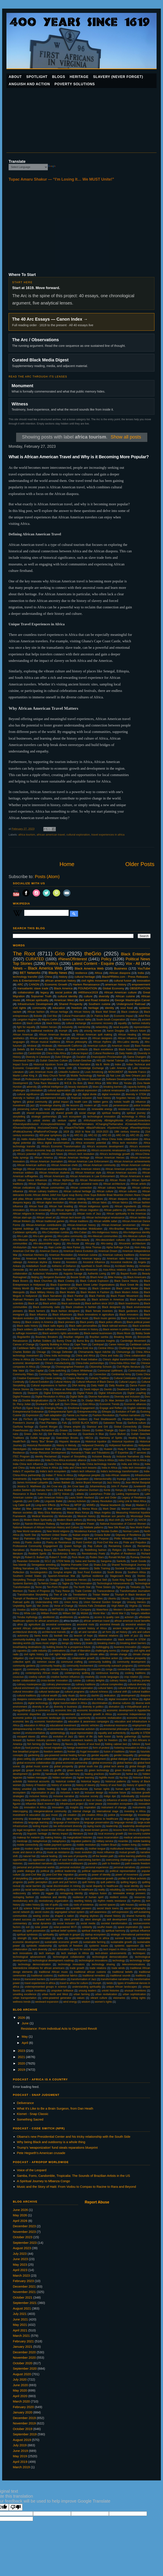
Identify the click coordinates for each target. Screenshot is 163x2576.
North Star (30, 1534)
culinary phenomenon (58, 1684)
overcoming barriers (89, 1859)
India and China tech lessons (80, 1467)
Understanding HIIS (46, 1602)
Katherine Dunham (88, 1490)
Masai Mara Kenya (78, 1512)
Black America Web (89, 968)
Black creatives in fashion (81, 1307)
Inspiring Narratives (43, 1478)
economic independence (131, 1714)
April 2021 (20, 2330)
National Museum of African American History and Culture (46, 1527)
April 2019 (20, 2461)
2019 (21, 2069)
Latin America (118, 1068)
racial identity (131, 1886)
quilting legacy (128, 1882)
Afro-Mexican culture (134, 1236)
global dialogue (119, 1758)
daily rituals (68, 1695)
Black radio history (27, 1325)
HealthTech (19, 1441)
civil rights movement (95, 980)
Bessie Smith (78, 1277)
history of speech (136, 1785)
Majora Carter (49, 1019)
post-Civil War (33, 1874)
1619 (66, 1131)
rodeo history (32, 1904)
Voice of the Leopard (32, 2170)
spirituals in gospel (69, 1934)
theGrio (92, 953)
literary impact (60, 1833)
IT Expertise (122, 1452)
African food (36, 1206)
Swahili (142, 1579)
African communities (53, 1187)
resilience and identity (53, 1897)
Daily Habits (126, 1053)
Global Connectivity (125, 1426)
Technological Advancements (113, 1583)
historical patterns (115, 1781)
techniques (139, 1953)
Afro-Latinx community (70, 1236)
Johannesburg (97, 1486)
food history (104, 1097)
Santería (67, 1019)
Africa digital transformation (53, 1142)
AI (68, 1135)
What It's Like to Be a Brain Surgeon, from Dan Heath (55, 2108)
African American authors (31, 1165)
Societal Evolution (125, 1568)
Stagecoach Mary (120, 1575)
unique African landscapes (121, 1986)
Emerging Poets (54, 1408)
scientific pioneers (81, 1908)
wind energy (70, 2001)
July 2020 (20, 2379)
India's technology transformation (120, 1471)
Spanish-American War (61, 1575)
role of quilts (52, 1904)
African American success (122, 1172)
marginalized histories (79, 1837)
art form (106, 1632)
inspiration (90, 1807)
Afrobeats (46, 1045)
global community (37, 1101)
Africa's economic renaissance (108, 1150)
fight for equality (26, 1027)
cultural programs (75, 1691)
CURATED (35, 959)
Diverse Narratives (99, 1396)
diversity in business (65, 1706)
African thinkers (22, 1221)
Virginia (133, 1605)
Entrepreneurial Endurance (28, 1411)
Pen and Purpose (98, 1538)
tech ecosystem (72, 1116)
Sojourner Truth (41, 996)
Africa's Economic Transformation (61, 1146)
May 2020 (20, 2390)
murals (142, 1848)
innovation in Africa (35, 1807)
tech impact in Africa (115, 1949)
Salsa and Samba (85, 1561)
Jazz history (114, 1482)
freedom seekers (53, 1751)
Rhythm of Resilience (123, 1553)
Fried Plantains (48, 1422)
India (141, 972)
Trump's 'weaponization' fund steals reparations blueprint (57, 2147)
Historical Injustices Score (48, 1064)
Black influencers (62, 1314)
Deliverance (25, 2103)
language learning (38, 1822)
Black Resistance (50, 1299)
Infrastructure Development (35, 1004)
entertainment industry (53, 1097)
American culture (97, 1045)
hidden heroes (48, 1027)
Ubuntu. (125, 1598)
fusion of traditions (114, 1751)
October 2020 (22, 2363)
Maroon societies (23, 1512)
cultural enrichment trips (53, 1688)
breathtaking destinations (27, 1647)
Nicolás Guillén (109, 1531)
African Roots (118, 1180)
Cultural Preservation (74, 1015)
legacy (45, 992)
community (39, 1007)
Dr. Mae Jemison (114, 1400)
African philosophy (77, 1041)
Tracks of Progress (39, 1590)
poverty (82, 1874)
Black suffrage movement (52, 1329)
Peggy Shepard (74, 1538)
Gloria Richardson (44, 1430)
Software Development (119, 1079)
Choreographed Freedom (69, 1366)
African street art (46, 1217)
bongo (65, 1643)
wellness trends (22, 2001)
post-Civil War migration (60, 1874)
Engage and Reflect (111, 1408)
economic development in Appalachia (128, 1710)
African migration (89, 1210)
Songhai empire (62, 1572)
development (128, 1695)
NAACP (129, 1519)
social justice (63, 992)
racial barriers (33, 1886)
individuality (127, 1796)
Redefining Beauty (41, 1549)
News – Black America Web (37, 968)
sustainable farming (94, 1942)
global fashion (125, 1762)
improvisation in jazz (43, 1792)
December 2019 (24, 2418)
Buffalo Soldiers (42, 1340)
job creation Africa (92, 1814)
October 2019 (22, 2429)
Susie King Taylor (122, 1579)
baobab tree (61, 1635)
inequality (30, 1800)
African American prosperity (121, 1169)
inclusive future (117, 1792)
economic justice (22, 1717)
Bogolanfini (23, 1336)
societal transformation (114, 1923)
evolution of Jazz (63, 1736)
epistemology (57, 1732)
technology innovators (71, 1964)
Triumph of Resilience (25, 1598)
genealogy (144, 1755)
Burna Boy (83, 1340)
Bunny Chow (64, 1340)
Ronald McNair (117, 1557)
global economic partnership (71, 1762)
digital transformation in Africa (70, 1703)
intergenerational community (50, 1811)
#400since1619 (88, 992)
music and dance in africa (27, 1852)
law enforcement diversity (67, 1826)
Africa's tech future (52, 1154)
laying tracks (94, 1826)
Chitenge (45, 1366)
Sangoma (106, 1561)
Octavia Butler (102, 1534)
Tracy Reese (62, 1590)
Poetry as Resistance (58, 1542)
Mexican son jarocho (113, 1516)
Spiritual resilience (92, 1575)
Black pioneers (66, 1322)
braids (89, 1643)
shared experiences (38, 1112)
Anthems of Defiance (63, 1266)
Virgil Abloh (117, 1605)
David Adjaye (91, 1389)
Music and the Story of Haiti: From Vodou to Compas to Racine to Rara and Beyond (76, 2186)
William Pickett (49, 1613)
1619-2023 (102, 1131)
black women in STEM (132, 1639)
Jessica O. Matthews (29, 1486)
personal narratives (124, 1867)
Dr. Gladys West (90, 1400)
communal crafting (72, 1661)
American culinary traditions (118, 1254)
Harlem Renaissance (86, 984)
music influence (106, 1852)
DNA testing (79, 1385)
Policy (106, 959)
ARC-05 (134, 1135)
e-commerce (43, 1710)
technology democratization (34, 1964)
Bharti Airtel (96, 1277)
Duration (81, 1056)
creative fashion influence (65, 1676)
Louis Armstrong (94, 1071)
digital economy (56, 1699)
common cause (46, 1661)
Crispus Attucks (75, 1378)
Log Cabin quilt (21, 1505)
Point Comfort (84, 1542)
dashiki (95, 1695)
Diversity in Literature (38, 1056)
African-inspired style (52, 1228)
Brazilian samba (99, 1336)
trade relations (98, 1968)
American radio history (120, 1258)
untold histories (110, 1990)
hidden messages (37, 1777)
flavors (69, 1744)
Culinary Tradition (99, 1378)
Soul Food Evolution (89, 1572)
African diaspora (119, 972)
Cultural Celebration (125, 1378)
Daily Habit (97, 1385)
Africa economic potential (91, 1142)
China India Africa (56, 1053)
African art (60, 1038)
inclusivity (67, 1027)
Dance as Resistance (66, 1389)
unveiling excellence (24, 1994)
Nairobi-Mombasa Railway (40, 1523)
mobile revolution (86, 1844)
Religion (117, 1549)
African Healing (127, 1034)
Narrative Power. (85, 1523)
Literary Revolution (101, 1501)
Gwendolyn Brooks (67, 1437)
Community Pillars (23, 1374)
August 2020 (22, 2374)
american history (115, 984)
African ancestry (39, 1038)
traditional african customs (90, 1971)
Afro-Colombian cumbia (55, 1232)
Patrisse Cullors (50, 1538)
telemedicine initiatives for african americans (39, 1968)
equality (122, 1023)
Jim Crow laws (75, 1486)
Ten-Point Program (57, 1587)
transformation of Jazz (83, 1979)
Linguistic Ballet (53, 1501)
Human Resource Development (48, 1452)
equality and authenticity (112, 1732)
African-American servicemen (118, 1225)
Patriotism (29, 1538)
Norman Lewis (131, 1531)
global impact (61, 1101)
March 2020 (21, 2401)
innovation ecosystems (120, 1803)
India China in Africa (102, 1460)
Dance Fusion (138, 1385)
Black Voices (55, 1049)
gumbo (37, 1773)
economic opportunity (78, 1717)
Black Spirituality (76, 1299)
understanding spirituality (86, 1986)
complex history (59, 1669)
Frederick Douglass (133, 1419)
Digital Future (85, 1393)
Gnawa (64, 1430)
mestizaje (22, 1841)
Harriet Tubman (115, 1060)
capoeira (22, 1650)
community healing (51, 1665)
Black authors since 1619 (99, 1303)
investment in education (27, 1814)
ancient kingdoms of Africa (129, 1628)
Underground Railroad (130, 1004)
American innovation (64, 1258)
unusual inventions (135, 1990)
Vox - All (132, 963)
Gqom (122, 1430)
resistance (124, 1109)
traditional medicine (42, 1030)
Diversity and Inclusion (127, 1396)
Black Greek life (129, 1284)
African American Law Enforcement (88, 1161)
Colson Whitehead (81, 1370)
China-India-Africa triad (122, 1363)
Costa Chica (143, 1374)
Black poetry (87, 1322)
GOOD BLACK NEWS (85, 1422)
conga (109, 1669)
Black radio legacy (53, 1325)
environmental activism (81, 1729)
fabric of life (85, 1736)
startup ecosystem (95, 1934)
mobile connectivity (28, 1844)
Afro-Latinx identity (128, 1041)
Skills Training (102, 1568)
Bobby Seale (143, 1333)
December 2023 (24, 2226)
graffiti (57, 1770)
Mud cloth (114, 1519)
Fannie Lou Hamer (77, 1415)
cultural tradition (141, 1691)
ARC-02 (92, 1135)
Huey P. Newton (127, 1449)
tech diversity (40, 1949)
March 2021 (21, 2335)
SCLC (47, 1561)
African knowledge (40, 1210)
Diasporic (32, 1393)
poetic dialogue (26, 1871)
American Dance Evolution (78, 1251)
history (63, 976)
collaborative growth (83, 1658)
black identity (70, 1639)
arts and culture (141, 1632)
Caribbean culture (140, 1344)
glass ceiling (24, 1758)
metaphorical (39, 1841)
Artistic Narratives (64, 1269)
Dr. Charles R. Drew (64, 1400)
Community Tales (49, 1374)
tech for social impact (86, 1949)
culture (88, 996)
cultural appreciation (59, 1090)
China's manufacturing (57, 1363)
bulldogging (102, 1647)
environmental (55, 1729)
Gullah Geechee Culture (54, 1060)
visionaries (119, 1997)
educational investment (63, 1725)
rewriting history (83, 1900)
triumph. (97, 1983)
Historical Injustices (123, 1441)
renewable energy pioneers (129, 1893)
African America (43, 1157)
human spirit (123, 1788)
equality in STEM (140, 1732)
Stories (141, 1575)
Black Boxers (20, 1280)
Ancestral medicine (121, 1262)
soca (135, 1919)
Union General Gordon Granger (102, 1602)
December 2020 (24, 2352)
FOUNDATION (87, 988)
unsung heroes (92, 1030)
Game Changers (136, 1056)
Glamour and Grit (97, 1426)
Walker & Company (80, 1609)
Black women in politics (116, 1329)
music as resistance (58, 1852)
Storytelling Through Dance (29, 1579)
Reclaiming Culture (120, 1546)
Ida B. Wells (102, 1064)
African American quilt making (94, 1034)
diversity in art (40, 1706)
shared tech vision (48, 1919)
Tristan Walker (100, 1594)
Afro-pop (90, 1243)
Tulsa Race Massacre (46, 1083)
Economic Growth (56, 984)
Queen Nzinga (73, 1546)
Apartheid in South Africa (95, 1266)
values (81, 1997)
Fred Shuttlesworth (105, 1419)
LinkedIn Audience (69, 1071)
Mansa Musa (89, 1508)
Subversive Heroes (76, 1579)
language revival (123, 1822)
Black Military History (42, 1292)
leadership (112, 1826)
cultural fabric (105, 1688)
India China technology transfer (98, 1464)
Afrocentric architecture (132, 1243)
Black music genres (105, 1318)
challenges (19, 1090)
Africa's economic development (105, 1146)
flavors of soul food (89, 1744)
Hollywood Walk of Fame (46, 1449)
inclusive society (89, 1796)
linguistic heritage (37, 1833)
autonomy (23, 1635)
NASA (16, 1523)
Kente (107, 1490)
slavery (21, 1030)
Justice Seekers (22, 1490)
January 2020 (22, 2412)
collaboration (26, 992)
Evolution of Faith (126, 1411)
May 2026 (20, 2215)
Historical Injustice (95, 1441)
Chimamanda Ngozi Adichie (94, 1351)
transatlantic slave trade (32, 988)
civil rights (19, 1007)
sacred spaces (107, 1904)
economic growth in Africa (96, 1714)
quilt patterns (107, 1882)
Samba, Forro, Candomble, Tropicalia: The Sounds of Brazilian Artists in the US (73, 2175)
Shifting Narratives (23, 1568)
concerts (96, 1669)
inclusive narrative (63, 1796)
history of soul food (111, 1785)
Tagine (65, 1583)
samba (142, 1904)
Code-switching (57, 1370)
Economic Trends (109, 1404)
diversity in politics (93, 1706)
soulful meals (104, 1927)
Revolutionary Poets (93, 1553)
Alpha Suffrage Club (117, 1247)
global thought (137, 1766)
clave (81, 1654)
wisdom (86, 2001)
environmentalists (35, 1732)
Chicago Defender (62, 1351)
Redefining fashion (96, 1549)
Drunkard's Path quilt (47, 1404)
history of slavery (85, 1785)
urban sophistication (134, 1994)
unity (75, 1030)
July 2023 (20, 2253)
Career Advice (117, 1344)
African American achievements (132, 1161)
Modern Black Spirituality (38, 1519)
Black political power (138, 1322)
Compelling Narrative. (75, 1374)
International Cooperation (74, 1478)
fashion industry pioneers (41, 1740)
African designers (102, 1038)
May (25, 2036)
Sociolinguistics (39, 1572)
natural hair (29, 1856)
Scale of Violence (67, 1079)
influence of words (117, 1800)
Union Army (71, 1602)
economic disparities (29, 1714)
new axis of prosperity (75, 1856)
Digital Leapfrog (136, 1393)
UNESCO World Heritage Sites (85, 1598)
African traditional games (50, 1221)
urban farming (82, 1994)
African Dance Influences (32, 1180)
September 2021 (25, 2303)
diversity (104, 996)
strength (22, 1938)
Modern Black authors (69, 1519)
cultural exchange (76, 1023)
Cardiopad (98, 1344)
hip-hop (123, 1777)
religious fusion (98, 1893)
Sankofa (121, 1561)
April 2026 (20, 2221)
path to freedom (111, 1863)
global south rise (88, 1766)
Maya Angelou (102, 1512)
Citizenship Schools (100, 1366)
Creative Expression (28, 1378)
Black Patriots (97, 1295)
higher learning (85, 1777)
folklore (136, 1744)
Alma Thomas (93, 1247)
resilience (81, 972)
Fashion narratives (129, 1415)
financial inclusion (81, 1097)
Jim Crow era (54, 1486)
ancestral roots (85, 1624)
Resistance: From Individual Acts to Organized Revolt (59, 2028)
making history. (53, 1837)
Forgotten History (49, 1419)
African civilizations (24, 1187)
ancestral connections (58, 1624)
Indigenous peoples (89, 1475)
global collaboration (47, 1758)
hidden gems (100, 1101)
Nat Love (115, 1075)
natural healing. (49, 1856)
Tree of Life (60, 1594)
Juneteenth (139, 1486)
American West (64, 1000)
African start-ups (22, 1217)
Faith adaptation (53, 1415)
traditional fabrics (68, 1975)
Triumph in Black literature (130, 1594)
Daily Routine (117, 1385)
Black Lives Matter (127, 1288)
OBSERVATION (140, 988)
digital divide (89, 1094)
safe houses (127, 1904)
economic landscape (49, 1717)
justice (111, 1814)
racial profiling (57, 1889)
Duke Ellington (63, 1056)
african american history (60, 980)
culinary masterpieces (29, 1684)
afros (20, 1624)
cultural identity (68, 996)
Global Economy (113, 988)
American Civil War (24, 1251)
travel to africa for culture (74, 1983)
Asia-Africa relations (114, 1269)
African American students (54, 1172)
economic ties (21, 1721)
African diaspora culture (123, 1198)
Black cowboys (130, 1011)
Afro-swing (107, 1243)
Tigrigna (120, 1587)
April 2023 (20, 2270)
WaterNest (102, 1609)
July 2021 (20, 2314)
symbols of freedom (70, 1945)
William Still (69, 1613)
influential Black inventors (40, 1803)
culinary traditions (85, 1684)
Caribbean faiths (26, 1348)
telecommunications (133, 1964)
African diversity (78, 1202)
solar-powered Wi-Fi (65, 1927)
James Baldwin (61, 1482)
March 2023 (21, 2275)
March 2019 (21, 2467)
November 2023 (24, 2231)
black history (53, 1023)
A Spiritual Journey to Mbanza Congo (43, 2181)
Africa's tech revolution (81, 1154)
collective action (109, 1658)
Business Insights (105, 1340)
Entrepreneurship (87, 1411)
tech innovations (22, 1953)
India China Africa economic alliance (65, 1460)
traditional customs (42, 1975)
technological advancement (29, 1956)
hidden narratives (62, 1777)
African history (82, 1011)
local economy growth (110, 1833)
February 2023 (23, 2281)
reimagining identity (71, 1893)
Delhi (143, 1389)
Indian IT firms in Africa (59, 1475)
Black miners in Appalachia (54, 1318)
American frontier (36, 1258)
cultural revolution (140, 1090)
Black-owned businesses (98, 1333)
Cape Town (80, 1344)
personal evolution (70, 1867)
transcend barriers (35, 1979)
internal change (81, 1811)
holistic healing (46, 1788)
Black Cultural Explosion (94, 1280)
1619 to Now (82, 1131)
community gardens (24, 1665)
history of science (61, 1785)
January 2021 (22, 2346)
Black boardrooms (128, 1303)
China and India (109, 1355)
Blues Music (124, 1333)
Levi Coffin (33, 1501)
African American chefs (64, 1165)
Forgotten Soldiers (77, 1419)
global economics (102, 1762)
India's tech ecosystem (53, 1471)
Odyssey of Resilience (128, 1534)
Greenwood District (24, 1060)
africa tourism (26, 834)
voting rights (138, 1997)
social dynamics (42, 1923)
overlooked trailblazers (70, 1863)
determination (52, 1094)
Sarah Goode (138, 1561)
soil (28, 1927)
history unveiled (22, 1788)
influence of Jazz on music (87, 1800)
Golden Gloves (81, 1430)
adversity (31, 1086)
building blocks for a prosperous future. (68, 1647)
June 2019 (20, 2451)
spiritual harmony (115, 1930)
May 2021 (20, 2324)
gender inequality (123, 1755)
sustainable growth (121, 1942)
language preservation (96, 1822)
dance (83, 1695)
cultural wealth (49, 1695)
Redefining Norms (68, 1549)
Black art (33, 1303)
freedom (76, 1007)
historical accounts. (39, 1781)
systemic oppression (127, 1945)
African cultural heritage (77, 1191)
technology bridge (140, 1960)
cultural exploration (78, 834)
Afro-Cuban (80, 1232)
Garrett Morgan (48, 1426)
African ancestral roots (85, 1183)
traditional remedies (94, 1975)
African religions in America (29, 1213)
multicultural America (122, 1848)
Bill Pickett (37, 1049)
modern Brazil (108, 1844)
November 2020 (24, 2357)
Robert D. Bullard (35, 1557)
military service (104, 1841)
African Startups (37, 1183)
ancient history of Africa (92, 1628)
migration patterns (81, 1841)
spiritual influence (140, 1930)
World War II (118, 1613)
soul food (126, 1007)
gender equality (100, 1755)
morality (79, 1848)
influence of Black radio (54, 1800)
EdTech (17, 1408)
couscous (18, 1676)
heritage (93, 1007)
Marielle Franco (137, 1071)
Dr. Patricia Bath (100, 1015)
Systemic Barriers (23, 1583)
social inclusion (66, 1923)
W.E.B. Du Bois (73, 1083)
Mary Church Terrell (54, 1075)
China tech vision (45, 1359)
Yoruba (128, 1083)
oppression (39, 1859)
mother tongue (97, 1848)
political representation (123, 1871)
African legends (65, 1210)
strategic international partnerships (130, 1934)
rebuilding (115, 1889)
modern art (90, 1105)
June (25, 2023)
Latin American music (41, 1071)
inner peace (95, 1803)
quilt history (88, 1882)
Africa (98, 972)
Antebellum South (36, 1266)
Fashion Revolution (104, 1415)
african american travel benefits (132, 1620)
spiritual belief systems (63, 1930)
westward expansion (47, 2001)
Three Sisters (103, 1587)
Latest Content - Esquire (93, 963)
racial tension (78, 1109)
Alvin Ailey (140, 1247)
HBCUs (89, 1437)
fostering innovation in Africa (130, 1747)
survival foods (123, 1938)
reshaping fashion (23, 1897)
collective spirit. (22, 1661)
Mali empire (54, 1508)
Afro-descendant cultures (110, 1239)
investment (19, 1105)
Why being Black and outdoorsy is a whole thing (51, 2142)
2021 (21, 2057)
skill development (117, 1919)
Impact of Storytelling (74, 1456)
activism (129, 1617)
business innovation (125, 1647)
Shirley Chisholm (49, 1568)
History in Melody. (66, 1445)
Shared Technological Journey (129, 1564)
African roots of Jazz (89, 1213)
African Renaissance (92, 1180)
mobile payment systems (57, 1844)
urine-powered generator (56, 1997)
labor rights (73, 1818)
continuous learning (107, 1673)
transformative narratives (115, 1979)
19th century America (126, 1131)
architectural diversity (25, 1632)
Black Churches (43, 1280)
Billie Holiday (115, 1277)
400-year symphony (50, 1135)
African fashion (36, 1011)
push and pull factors (65, 1882)
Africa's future (138, 1030)
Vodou (133, 1019)
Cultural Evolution (39, 1381)
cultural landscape (49, 1691)
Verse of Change (63, 1605)
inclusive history (38, 1796)
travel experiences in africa (108, 834)
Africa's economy (140, 1150)
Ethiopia (106, 1411)
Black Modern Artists (127, 1292)
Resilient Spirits (37, 1553)
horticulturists (80, 1788)
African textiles (137, 1217)
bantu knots (41, 1635)
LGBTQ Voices (60, 1493)
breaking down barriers (133, 1643)
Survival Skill (99, 1579)
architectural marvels (54, 1632)
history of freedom (36, 1785)
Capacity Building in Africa (54, 1344)
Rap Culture (95, 1546)
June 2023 (20, 2259)
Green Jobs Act (33, 1434)
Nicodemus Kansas (85, 1531)
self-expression (120, 1912)
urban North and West (55, 1994)
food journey (32, 1747)
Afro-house (72, 1243)
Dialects (17, 1393)
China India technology (57, 1355)
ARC (20, 984)
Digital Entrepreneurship (58, 1393)
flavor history (53, 1744)
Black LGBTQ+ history (73, 1288)
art (72, 1632)
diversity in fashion (24, 1097)
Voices (146, 1605)
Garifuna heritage (23, 1426)
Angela (142, 1262)
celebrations (59, 1650)
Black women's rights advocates (60, 1333)
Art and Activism (39, 1269)
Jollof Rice (144, 1015)
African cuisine (125, 996)
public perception (38, 1882)
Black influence (38, 1314)
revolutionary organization (53, 1900)
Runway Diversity (140, 1557)
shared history (112, 1915)
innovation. (58, 1807)
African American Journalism (46, 1161)
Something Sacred (30, 2119)
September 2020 (25, 2368)
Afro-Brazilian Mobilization (87, 1228)
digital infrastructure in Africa (87, 1699)
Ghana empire (72, 1426)
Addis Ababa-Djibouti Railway (38, 1139)
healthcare (115, 1773)
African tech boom (70, 1217)
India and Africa (130, 1464)
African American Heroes (110, 1157)
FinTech (28, 1419)
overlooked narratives (40, 1863)
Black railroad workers (115, 1325)
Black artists (50, 1303)
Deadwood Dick (126, 1389)
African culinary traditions (43, 1191)
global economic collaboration (34, 1762)
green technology (99, 1770)
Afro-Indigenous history (105, 1232)
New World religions (58, 1531)
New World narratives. (29, 1531)
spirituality (48, 1934)
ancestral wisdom (135, 1624)
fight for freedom (108, 1740)
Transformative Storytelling (32, 1594)
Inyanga (121, 1478)
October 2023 (22, 2237)
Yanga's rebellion (140, 1613)
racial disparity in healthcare (102, 1886)
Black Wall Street (106, 1011)
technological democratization (110, 1956)
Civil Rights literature (128, 1366)
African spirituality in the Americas (126, 1213)
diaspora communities (29, 1699)
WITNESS (58, 1609)
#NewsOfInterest (72, 959)
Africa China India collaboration (119, 1139)
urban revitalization (106, 1994)
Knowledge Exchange (91, 1068)
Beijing (35, 1277)
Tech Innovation (83, 1583)
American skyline (37, 1262)
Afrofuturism (20, 1247)
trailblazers (19, 1120)
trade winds (118, 1968)
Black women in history (85, 1329)
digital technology (38, 1703)
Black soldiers (25, 1329)
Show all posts (126, 437)
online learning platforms (132, 1856)
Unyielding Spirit (22, 1605)
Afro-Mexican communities (103, 1236)
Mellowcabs (65, 1516)
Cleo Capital (36, 1370)
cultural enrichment (24, 1688)
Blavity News (57, 972)
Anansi (57, 1262)
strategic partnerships (44, 1116)
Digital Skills (77, 1396)
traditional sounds (120, 1975)
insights (74, 1807)
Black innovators (129, 1314)
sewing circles (41, 1915)
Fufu (64, 1422)
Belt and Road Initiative (94, 1000)
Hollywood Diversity (93, 1445)
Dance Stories (21, 1389)
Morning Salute (95, 1519)
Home (66, 864)
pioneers (145, 1867)
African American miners (86, 1169)
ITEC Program (21, 1456)
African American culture (120, 992)
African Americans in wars (135, 1176)
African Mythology (63, 1180)
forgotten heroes (125, 1097)
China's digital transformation (119, 1359)
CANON (34, 984)
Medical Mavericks (42, 1516)
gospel (16, 1770)
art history (121, 1632)
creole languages (109, 1676)
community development (131, 1661)
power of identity (101, 1874)
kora (58, 1818)
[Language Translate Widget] (28, 167)
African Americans (54, 1176)
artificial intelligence (52, 1086)
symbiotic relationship (39, 1945)
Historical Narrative (79, 1064)
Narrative (65, 1523)
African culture (105, 1191)
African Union (59, 1183)
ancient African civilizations (29, 1628)
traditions (141, 1975)
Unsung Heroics (136, 1602)
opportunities (20, 1859)
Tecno (38, 1587)
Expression (32, 1415)
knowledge (126, 1814)
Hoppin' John (90, 1449)
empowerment (141, 984)
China (48, 976)
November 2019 (24, 2423)
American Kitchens (33, 1254)
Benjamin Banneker (55, 1277)
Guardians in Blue (93, 1434)
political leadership (65, 1871)
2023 (21, 2050)
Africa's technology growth (115, 1154)
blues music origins (46, 1643)
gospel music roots (37, 1770)
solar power (41, 1927)
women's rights (103, 2001)
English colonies (136, 1408)
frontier (71, 1751)
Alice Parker (73, 1247)
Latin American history (51, 1497)
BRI (113, 1273)
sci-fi (15, 1908)
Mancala (72, 1508)
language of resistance (66, 1822)
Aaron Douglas (115, 1030)
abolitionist (49, 1617)
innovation (143, 980)
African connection (81, 1187)
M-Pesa (64, 1505)
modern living (129, 1844)
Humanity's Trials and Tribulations (90, 1452)
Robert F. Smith (58, 1557)
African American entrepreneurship (47, 1169)
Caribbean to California (54, 1348)
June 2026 (20, 2210)
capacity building (136, 1086)
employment (139, 1725)
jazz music (52, 1814)
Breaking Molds (123, 1336)
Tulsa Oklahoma (52, 1598)
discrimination (99, 1703)
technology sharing (103, 1964)
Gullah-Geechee (82, 1060)
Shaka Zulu (100, 1564)
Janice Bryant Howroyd (88, 1482)
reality (101, 1889)
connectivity (124, 1669)
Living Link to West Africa (131, 1501)
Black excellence (103, 1049)
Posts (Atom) (47, 876)
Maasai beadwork (110, 1505)
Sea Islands (19, 1564)
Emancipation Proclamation (106, 1056)
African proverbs (136, 1210)
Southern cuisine (100, 1004)
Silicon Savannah (91, 1079)
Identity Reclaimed (45, 1456)
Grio (60, 953)
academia (83, 1617)
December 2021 (24, 2286)
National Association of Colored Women (123, 1523)
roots (66, 1904)
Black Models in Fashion (94, 1292)
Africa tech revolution (124, 1142)
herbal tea (131, 1773)
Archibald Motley (124, 1266)
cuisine (77, 1680)
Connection (99, 1374)
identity (109, 1007)
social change (87, 1112)
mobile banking (141, 1841)
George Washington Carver (132, 1000)
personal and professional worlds (36, 1867)
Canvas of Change (23, 1344)
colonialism (36, 1090)
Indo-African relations (117, 1475)
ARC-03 (106, 1135)
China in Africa (21, 1359)
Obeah (17, 1079)
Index (118, 1064)
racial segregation (54, 1109)
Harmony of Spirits (111, 1437)
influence (141, 1101)
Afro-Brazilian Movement (123, 1228)
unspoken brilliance (62, 1990)
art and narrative (87, 1632)
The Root (24, 953)
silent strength (93, 1919)
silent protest (71, 1919)
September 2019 (25, 2434)
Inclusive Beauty (101, 1456)
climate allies (96, 1654)
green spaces (75, 1770)
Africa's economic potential (71, 1150)
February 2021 (23, 2341)
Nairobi (101, 1075)
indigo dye (110, 1796)
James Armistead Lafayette (32, 1482)
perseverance (121, 1105)
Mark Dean (109, 1508)
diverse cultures (122, 1703)
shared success (22, 1919)
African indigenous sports (94, 1206)
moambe (123, 1841)
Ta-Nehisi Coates (47, 1583)
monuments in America (57, 1848)
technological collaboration (69, 1956)
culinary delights (95, 1680)
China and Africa (85, 1355)
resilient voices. (119, 1897)
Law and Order (108, 1497)
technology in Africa (133, 1116)
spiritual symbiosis (27, 1934)
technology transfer (25, 976)
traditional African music (53, 1971)
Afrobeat (31, 1045)
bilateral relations (108, 1635)
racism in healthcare (81, 1889)
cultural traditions (26, 1695)
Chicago (41, 1351)
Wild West (112, 1083)
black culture (34, 1023)
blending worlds (22, 1643)
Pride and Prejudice (134, 1542)
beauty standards (78, 1086)
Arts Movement (89, 1269)
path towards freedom (137, 1863)
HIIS (99, 1060)
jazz (32, 1105)
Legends (18, 1501)
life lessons (72, 1105)
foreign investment (77, 1747)
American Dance (49, 1251)
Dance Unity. (41, 1389)
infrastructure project (72, 1803)
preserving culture (27, 1109)
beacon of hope (83, 1635)
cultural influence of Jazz (132, 1688)
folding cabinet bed (116, 1744)
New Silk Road (116, 1527)
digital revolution (111, 1094)
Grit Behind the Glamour (62, 1434)
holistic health (122, 1101)
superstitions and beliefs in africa (89, 1938)
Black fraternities (128, 1049)
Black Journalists (44, 1288)
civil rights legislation (61, 1654)
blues (96, 1086)
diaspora (145, 1695)
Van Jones (43, 1605)
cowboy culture (37, 1676)
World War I (100, 1613)
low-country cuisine (139, 1833)
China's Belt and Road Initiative (79, 1359)
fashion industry (141, 1023)
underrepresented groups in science (45, 1986)
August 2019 (22, 2440)
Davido (108, 1389)
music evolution (83, 1852)
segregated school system (69, 1912)
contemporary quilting (77, 1673)
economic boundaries (89, 1710)
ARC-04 (120, 1135)
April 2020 (20, 2396)
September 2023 (25, 2242)
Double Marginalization (35, 1400)
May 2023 (20, 2264)
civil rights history (34, 1654)
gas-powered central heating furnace (65, 1755)
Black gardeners (128, 1310)
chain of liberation (80, 1650)
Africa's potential (26, 1154)
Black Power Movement (125, 1295)
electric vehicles (90, 1725)
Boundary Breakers (46, 1336)
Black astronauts (70, 1303)
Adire (64, 1139)
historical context (65, 1781)
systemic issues (98, 1945)
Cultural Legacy (128, 1381)
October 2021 (22, 2297)
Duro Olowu (71, 1404)
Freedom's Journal (23, 1422)
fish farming (34, 1744)
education (59, 1007)
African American (23, 1034)
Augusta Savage (72, 1273)
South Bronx (114, 1572)
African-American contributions (44, 1225)
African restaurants (61, 1213)
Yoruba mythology (27, 1617)
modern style (32, 1848)
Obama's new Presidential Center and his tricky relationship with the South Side (73, 2136)
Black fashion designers (65, 1310)
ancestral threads (110, 1624)
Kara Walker (65, 1490)
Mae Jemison (34, 1508)
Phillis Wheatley (123, 1538)
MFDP (78, 1505)
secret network (21, 1912)
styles (60, 1938)
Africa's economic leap (38, 1150)
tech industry (138, 1949)
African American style (88, 1172)
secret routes (42, 1912)
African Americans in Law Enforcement (92, 1176)
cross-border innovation (54, 1680)
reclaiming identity (135, 1889)
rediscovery (19, 1893)
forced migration (53, 1747)
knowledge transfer (40, 1818)
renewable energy (102, 1109)
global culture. (71, 1758)
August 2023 (22, 2248)
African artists (138, 1183)
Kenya (119, 1490)
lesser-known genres (96, 1830)
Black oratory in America (39, 1322)
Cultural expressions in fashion (49, 1385)
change (125, 1650)
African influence (127, 1038)
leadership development (136, 1826)
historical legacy (90, 1781)
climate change (118, 1654)
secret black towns (108, 1908)
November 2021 (24, 2292)
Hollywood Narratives (121, 1445)
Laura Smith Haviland (81, 1497)
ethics (44, 1736)
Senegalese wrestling (43, 1564)
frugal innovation (89, 1751)
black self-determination (98, 1639)
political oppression (93, 1871)
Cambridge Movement (133, 1340)
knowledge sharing (50, 1105)
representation (142, 1027)
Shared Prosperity (71, 1004)
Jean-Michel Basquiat (137, 1482)
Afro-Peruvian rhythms (56, 1239)
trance (16, 1979)
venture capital (67, 1120)
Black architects (78, 1049)
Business (120, 968)
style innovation (42, 1938)
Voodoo (21, 1609)
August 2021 (22, 2308)
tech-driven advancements (110, 1953)
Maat (128, 1505)
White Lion (30, 1613)
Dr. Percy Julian (22, 1404)
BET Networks (30, 972)
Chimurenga (123, 1351)
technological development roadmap (53, 1960)
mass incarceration (108, 1837)
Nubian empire (80, 1534)
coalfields (61, 1658)
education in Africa (34, 1725)
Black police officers (110, 1322)
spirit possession (35, 1930)
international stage (107, 1811)
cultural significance (28, 1094)
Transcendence (106, 1590)
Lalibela (79, 1493)
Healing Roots (136, 1437)
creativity (90, 1676)
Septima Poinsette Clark (75, 1564)
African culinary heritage (112, 1187)
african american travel (51, 834)
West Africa (94, 1083)
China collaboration (135, 1355)
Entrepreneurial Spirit (60, 1411)
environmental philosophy (114, 1729)
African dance (79, 1038)
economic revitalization (108, 1717)
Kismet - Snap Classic (32, 2114)
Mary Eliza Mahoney (50, 1512)
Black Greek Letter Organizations (95, 1284)
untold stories (41, 1120)
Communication (137, 1370)
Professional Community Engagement (35, 1546)
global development (94, 1758)
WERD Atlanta (39, 1609)
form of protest (101, 1747)
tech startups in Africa (75, 1953)
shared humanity (136, 1915)
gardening (33, 1755)
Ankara (17, 1266)
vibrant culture (99, 1997)
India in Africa (109, 1467)
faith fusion (104, 1736)
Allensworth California (69, 1045)
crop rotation (131, 1676)
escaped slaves (26, 1736)
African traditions (79, 1221)
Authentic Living (97, 1273)
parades (92, 1863)
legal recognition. (26, 1830)
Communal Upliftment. (110, 1370)
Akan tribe (37, 1247)
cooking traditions (135, 1673)
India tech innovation (134, 1467)
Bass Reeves (142, 1045)
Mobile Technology (81, 1075)
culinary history (118, 1680)
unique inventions (36, 1990)
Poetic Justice (33, 1542)
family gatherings (126, 1736)
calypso (145, 1647)
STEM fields (63, 1561)
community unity (36, 1669)
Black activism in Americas (108, 1299)
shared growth (64, 1112)
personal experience (97, 1867)
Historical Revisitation (39, 1445)
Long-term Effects (45, 1505)
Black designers (111, 1307)
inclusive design (94, 1792)
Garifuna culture (136, 1422)
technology (118, 1960)
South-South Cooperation (110, 1019)
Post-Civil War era (107, 1542)
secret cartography (135, 1908)
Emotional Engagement (81, 1408)
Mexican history (86, 1516)
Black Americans (136, 1277)
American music (121, 1045)
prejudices (38, 1878)
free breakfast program (26, 1751)
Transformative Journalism (135, 1590)
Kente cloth (65, 1068)
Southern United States (27, 1575)
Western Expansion (124, 1609)
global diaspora (141, 1758)
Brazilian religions (73, 1336)
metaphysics (59, 1841)
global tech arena (113, 1766)
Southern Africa (137, 1572)
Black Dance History (126, 1280)
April (25, 2043)
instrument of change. (114, 1807)
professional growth (102, 1878)
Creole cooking (53, 1378)
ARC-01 (78, 1135)
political (45, 1871)
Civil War (52, 1015)
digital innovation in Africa (123, 1699)
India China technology (61, 1464)
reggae (50, 1893)
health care (81, 1101)
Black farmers (37, 1310)
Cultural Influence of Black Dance (95, 1381)
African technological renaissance (105, 1217)
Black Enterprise (135, 954)
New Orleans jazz (135, 1075)
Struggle (55, 1579)
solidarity (87, 1927)
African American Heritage (74, 1157)
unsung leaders (87, 1990)
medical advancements (137, 1837)
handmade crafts (55, 1773)
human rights (102, 1788)
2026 (21, 2017)
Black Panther (75, 1295)
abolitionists (66, 1617)
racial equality (121, 1027)
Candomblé (34, 1053)
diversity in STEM (135, 1094)
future (132, 1751)
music (104, 1105)
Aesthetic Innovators (84, 1139)
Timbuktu (135, 1587)
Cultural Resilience (103, 1053)
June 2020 (20, 2385)
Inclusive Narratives (127, 1456)
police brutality (142, 1105)
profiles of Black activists (132, 1878)
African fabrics (120, 1202)
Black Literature (101, 1288)
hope (64, 1788)
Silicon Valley (84, 1019)
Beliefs (21, 1049)
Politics (52, 963)
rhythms (136, 1900)
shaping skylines (89, 1915)
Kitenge (132, 1490)
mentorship (84, 1027)
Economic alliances (135, 1404)
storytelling (19, 1116)
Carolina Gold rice (82, 1348)
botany (77, 1643)
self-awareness (98, 1912)
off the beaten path (103, 1856)
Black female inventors (99, 1310)
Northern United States (54, 1534)
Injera (49, 1068)
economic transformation (48, 1721)
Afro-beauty (82, 1239)
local (90, 1833)
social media (88, 1923)
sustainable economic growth (61, 1942)
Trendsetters (80, 1594)
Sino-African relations (76, 1568)
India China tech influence (28, 1464)
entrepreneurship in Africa (27, 1729)
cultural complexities (111, 1684)
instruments (139, 1807)
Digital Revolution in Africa (50, 1396)
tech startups (47, 1953)
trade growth (77, 1968)
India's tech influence (83, 1471)
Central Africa (106, 1348)
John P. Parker (119, 1486)
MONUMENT (115, 1071)
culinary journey (141, 1680)
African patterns (113, 1210)
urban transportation (24, 1997)
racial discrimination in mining (63, 1886)
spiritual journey (136, 1112)
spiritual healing (111, 1112)
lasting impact (40, 1826)
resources (140, 1897)
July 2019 (20, 2445)
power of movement (126, 1874)
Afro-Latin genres (42, 1236)
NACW (142, 1519)
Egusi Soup (33, 1408)
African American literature (54, 1034)
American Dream (108, 1251)
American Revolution (61, 1254)
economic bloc (63, 1710)
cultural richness (98, 1691)
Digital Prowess (22, 1396)
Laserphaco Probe (100, 1493)
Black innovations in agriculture (95, 1314)
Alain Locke (55, 1247)
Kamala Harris (44, 1490)
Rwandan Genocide (28, 1561)
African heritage (59, 1011)
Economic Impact (124, 1015)
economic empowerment (61, 1714)
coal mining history (40, 1658)
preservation (56, 1878)
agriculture (35, 1624)
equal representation (81, 1732)
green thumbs (123, 1770)
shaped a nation (64, 1915)
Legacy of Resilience (134, 1497)
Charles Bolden (22, 1351)
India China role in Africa (132, 1460)
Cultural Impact (79, 1053)
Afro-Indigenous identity (136, 1232)
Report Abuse (97, 2202)
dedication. (110, 1695)
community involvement (79, 1665)
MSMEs (90, 1505)
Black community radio (46, 1307)
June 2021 (20, 2319)
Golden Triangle (104, 1430)
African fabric (99, 1202)
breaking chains (106, 1643)
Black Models (67, 1292)
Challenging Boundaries (132, 1348)
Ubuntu (112, 1598)
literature (78, 1833)
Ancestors (71, 1262)
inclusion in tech (69, 1792)
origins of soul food (61, 1859)
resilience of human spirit (88, 1897)
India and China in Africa (44, 1467)
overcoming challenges (119, 1859)
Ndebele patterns (93, 1527)
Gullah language (40, 1437)
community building (99, 1661)
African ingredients (125, 1206)
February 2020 (23, 2407)
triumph (63, 1030)
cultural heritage (84, 976)
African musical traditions (45, 1041)
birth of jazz (131, 1635)
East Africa (89, 1404)
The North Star (82, 1587)
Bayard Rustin (129, 1273)
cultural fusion (123, 980)
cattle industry (39, 1650)
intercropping (20, 1811)
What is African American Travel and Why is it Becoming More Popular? (79, 456)
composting (79, 1669)
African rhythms (102, 1041)
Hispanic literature (69, 1441)
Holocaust (72, 1449)
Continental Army (121, 1374)
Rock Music (78, 1557)
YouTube (143, 968)
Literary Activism (76, 1501)
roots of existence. (83, 1904)
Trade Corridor (83, 1590)
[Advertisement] (81, 120)
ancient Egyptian (61, 1628)
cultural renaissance (113, 1090)
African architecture (114, 1183)
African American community (99, 1165)
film (125, 1740)
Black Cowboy (66, 1280)
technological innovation (102, 1116)
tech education (60, 1949)
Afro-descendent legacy (47, 1243)
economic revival (136, 1717)
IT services (139, 1452)
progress (18, 1882)
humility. (140, 1788)
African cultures (128, 1191)
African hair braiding (61, 1206)
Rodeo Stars (97, 1557)
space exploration (128, 1927)
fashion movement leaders (77, 1740)
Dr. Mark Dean (137, 1400)
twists (110, 1983)
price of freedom (77, 1878)
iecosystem (19, 1792)
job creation (70, 1814)
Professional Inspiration (38, 1079)
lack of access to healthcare (101, 1818)
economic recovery (102, 1023)
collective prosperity (134, 1658)
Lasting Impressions (127, 1493)
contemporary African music (42, 1673)
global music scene (37, 1766)
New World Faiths (140, 1527)
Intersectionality (103, 1478)
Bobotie (37, 1015)
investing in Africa (135, 1811)
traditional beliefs (122, 1971)
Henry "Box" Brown (42, 1441)
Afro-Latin (22, 1236)
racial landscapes (35, 1889)
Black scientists (141, 1325)
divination (114, 1706)
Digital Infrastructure (110, 1393)
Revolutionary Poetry (64, 1553)
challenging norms (105, 1650)
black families (49, 1639)
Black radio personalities (83, 1325)
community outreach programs (115, 1665)
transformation (58, 1979)
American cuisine (88, 1254)
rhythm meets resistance (112, 1900)
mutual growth (127, 1852)
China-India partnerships (89, 1363)
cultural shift (120, 1691)
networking (101, 1027)
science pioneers (55, 1908)
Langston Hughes (27, 1019)
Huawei (108, 1449)
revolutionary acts (23, 1900)
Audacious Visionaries (45, 1273)
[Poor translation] (16, 2507)
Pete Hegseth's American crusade (41, 2153)
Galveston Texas (112, 1422)
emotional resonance (116, 1725)
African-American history (81, 1225)
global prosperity (63, 1766)
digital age (71, 1094)
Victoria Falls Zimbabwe (92, 1605)
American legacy (91, 1258)
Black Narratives (52, 1295)
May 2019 (20, 2456)
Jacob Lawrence (140, 1478)
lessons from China (124, 1830)
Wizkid (84, 1613)
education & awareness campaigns (88, 1721)
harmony (74, 1773)
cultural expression (86, 1090)
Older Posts (139, 864)
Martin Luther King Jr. (25, 1075)
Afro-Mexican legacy (25, 1239)
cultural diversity (137, 1684)
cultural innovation (23, 1691)
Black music (82, 1318)
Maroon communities (133, 1508)
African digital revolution (50, 1202)
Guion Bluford (117, 1434)
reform (36, 1893)
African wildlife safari (105, 1221)
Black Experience (60, 1284)
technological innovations (93, 1960)
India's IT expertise (24, 1471)
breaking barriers (113, 1086)
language (129, 1818)
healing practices (94, 1773)
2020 (21, 2063)
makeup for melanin (28, 1837)
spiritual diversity (91, 1930)
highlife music (107, 1777)
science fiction (32, 1908)
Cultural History (62, 1381)
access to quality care (106, 1617)
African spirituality (37, 1000)
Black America (63, 988)
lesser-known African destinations (60, 1830)
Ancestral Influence (94, 1262)
